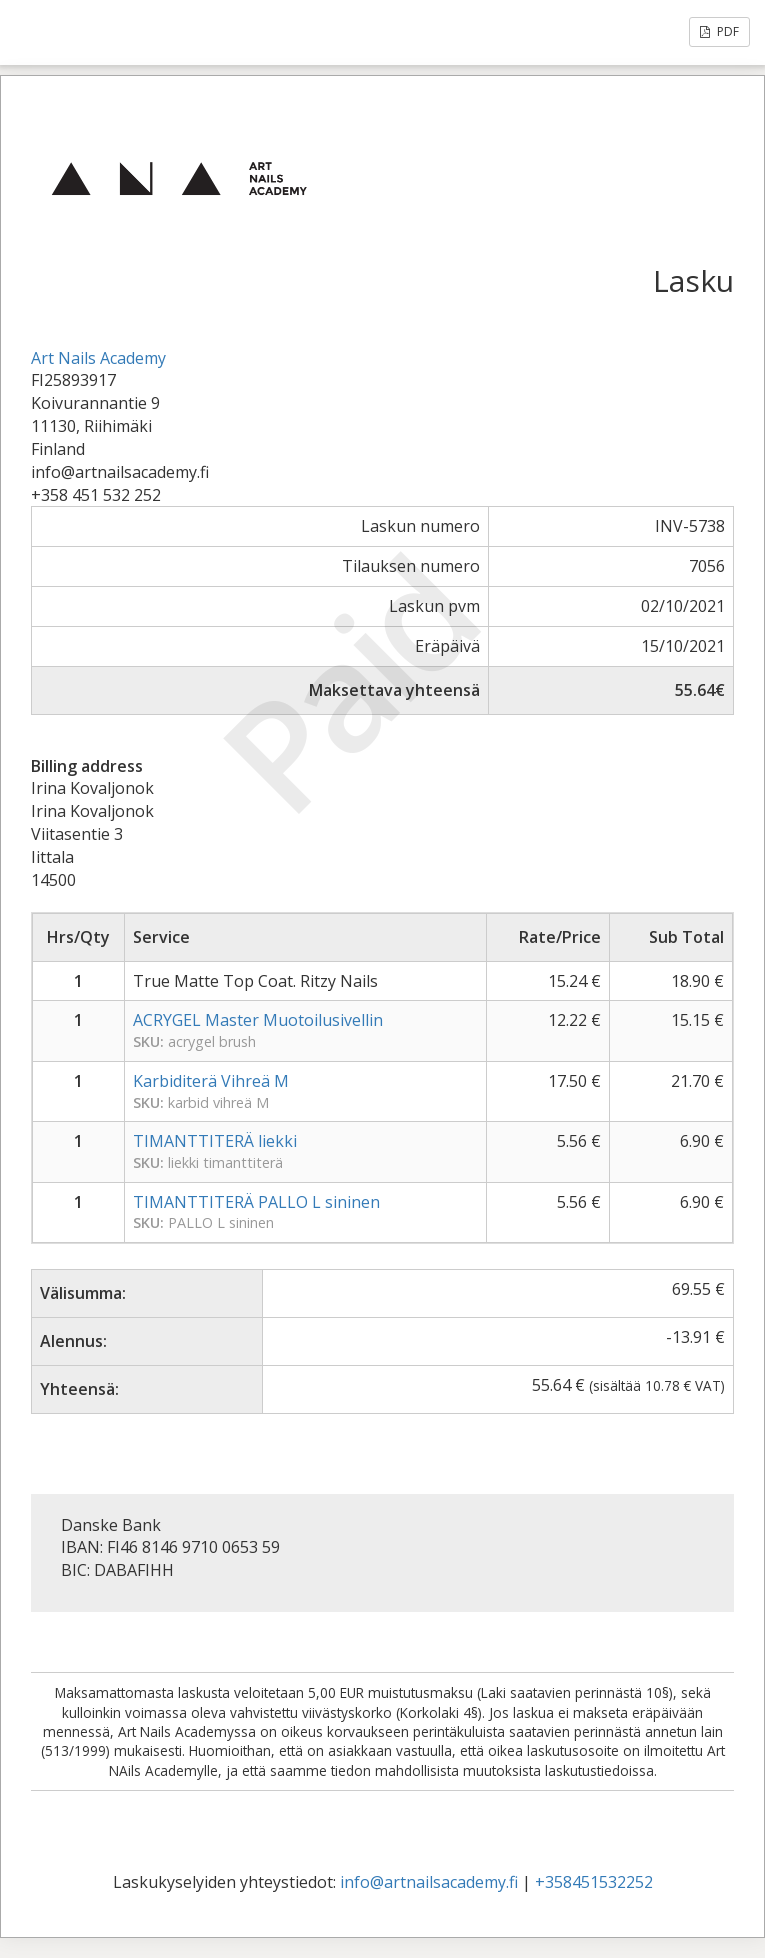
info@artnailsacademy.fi (429, 1882)
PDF (719, 31)
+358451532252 (594, 1882)
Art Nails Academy (98, 358)
